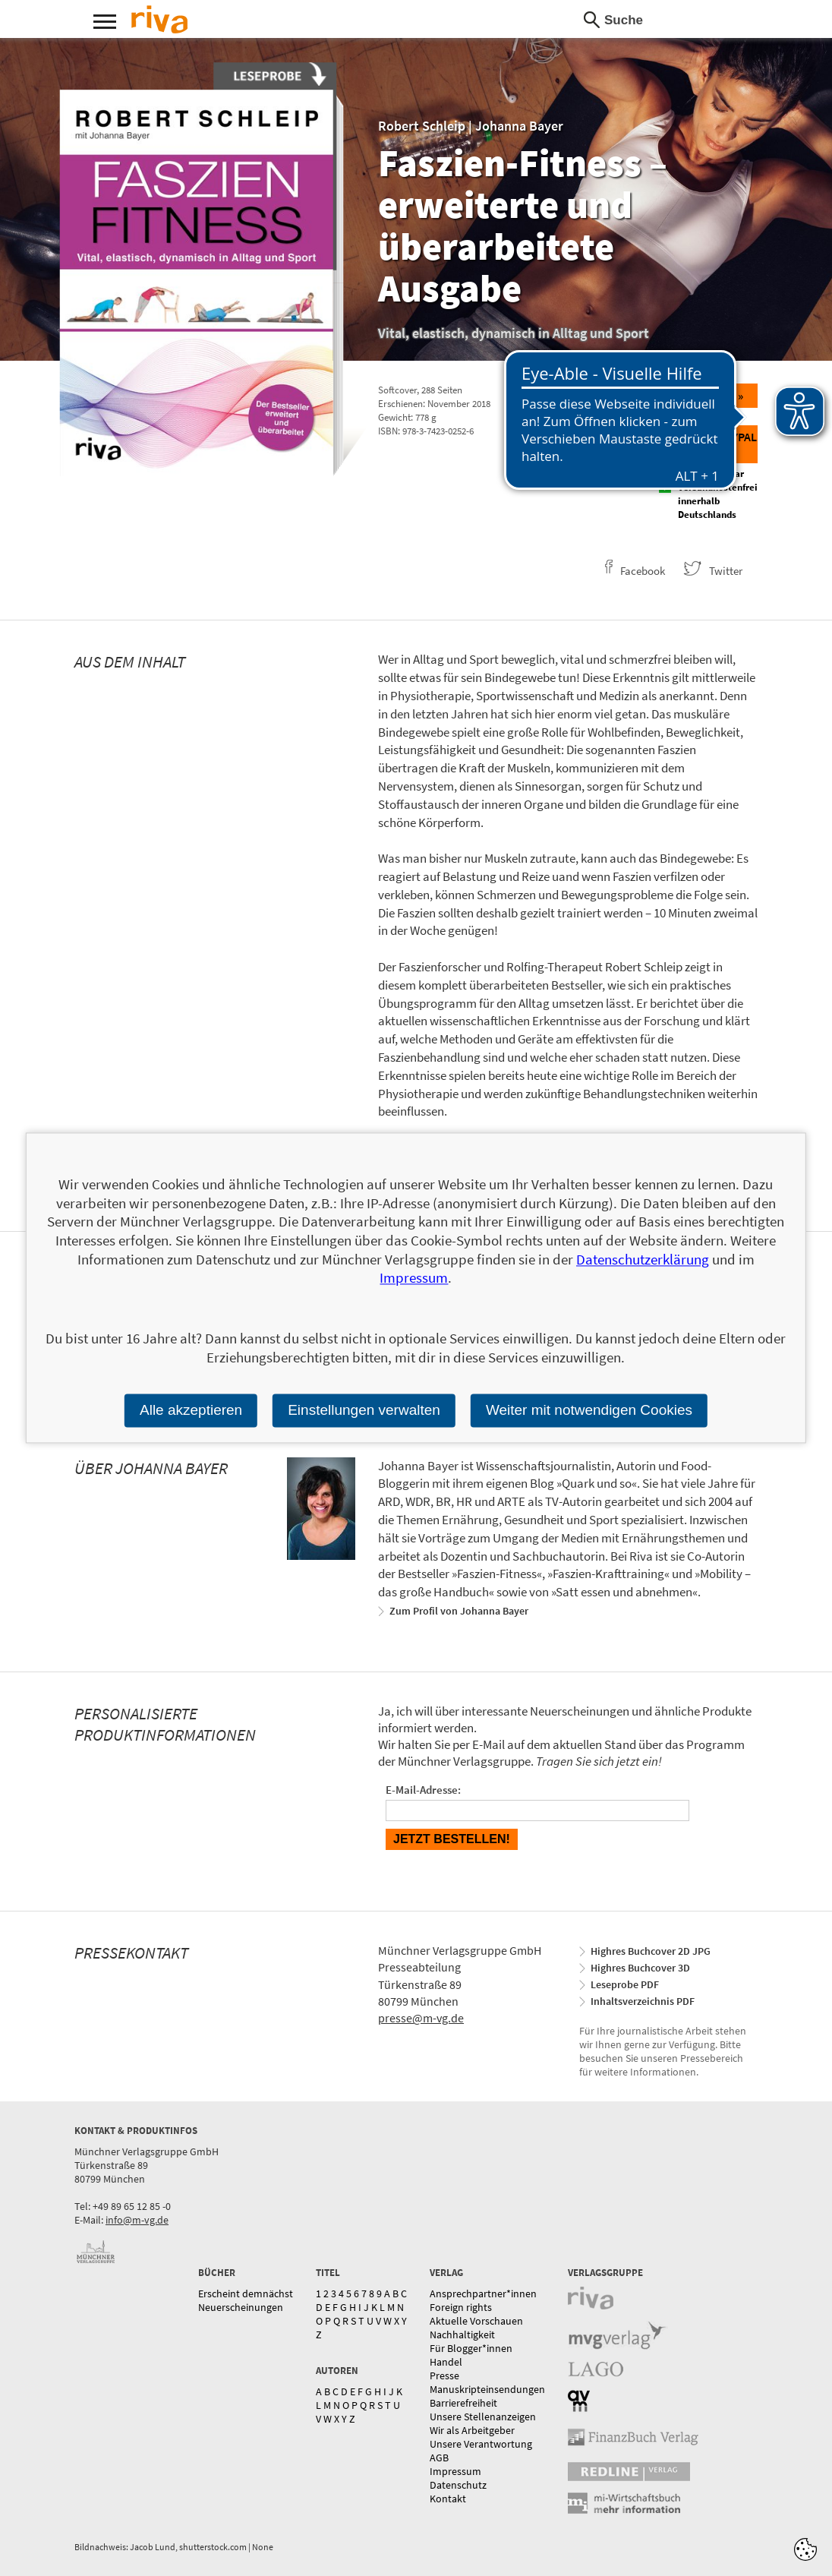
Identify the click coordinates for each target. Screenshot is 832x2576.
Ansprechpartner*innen (483, 2293)
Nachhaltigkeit (462, 2334)
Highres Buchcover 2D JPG (651, 1951)
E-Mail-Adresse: (423, 1789)
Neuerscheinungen (240, 2307)
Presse (444, 2375)
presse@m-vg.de (421, 2017)
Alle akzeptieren (191, 1410)
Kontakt (448, 2498)
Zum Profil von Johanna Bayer (458, 1611)
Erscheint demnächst (245, 2293)
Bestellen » (708, 395)
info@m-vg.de (137, 2220)
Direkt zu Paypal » (708, 444)
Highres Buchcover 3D (640, 1968)
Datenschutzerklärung (642, 1259)
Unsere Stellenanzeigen (483, 2416)
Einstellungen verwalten (364, 1410)
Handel (446, 2362)
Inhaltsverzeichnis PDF (643, 2001)
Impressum (455, 2471)
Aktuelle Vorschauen (476, 2321)
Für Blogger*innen (471, 2348)
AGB (439, 2457)
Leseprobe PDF (625, 1984)
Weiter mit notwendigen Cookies (589, 1410)
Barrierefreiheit (463, 2403)
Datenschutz (458, 2485)
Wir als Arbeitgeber (472, 2430)
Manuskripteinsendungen (487, 2389)
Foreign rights (461, 2307)
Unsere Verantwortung (481, 2444)
